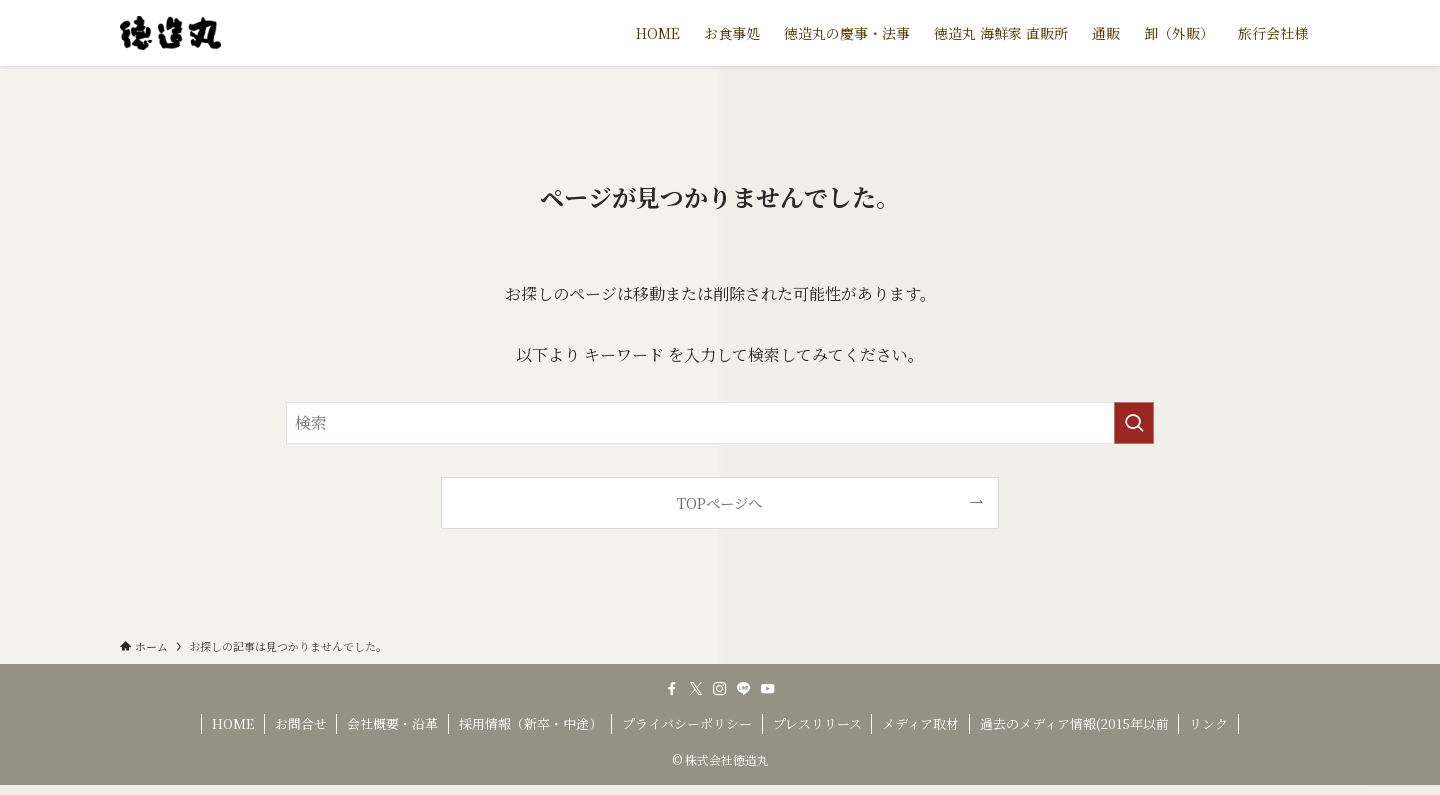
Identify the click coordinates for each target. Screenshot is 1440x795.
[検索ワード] (720, 423)
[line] (744, 689)
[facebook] (672, 689)
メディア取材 (920, 723)
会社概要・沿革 (392, 723)
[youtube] (768, 689)
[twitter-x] (696, 689)
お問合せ (301, 723)
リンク (1208, 723)
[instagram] (720, 689)
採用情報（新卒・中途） (530, 723)
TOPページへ (719, 502)
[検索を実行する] (1134, 423)
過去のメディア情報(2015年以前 (1074, 723)
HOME (233, 723)
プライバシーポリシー (687, 723)
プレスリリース (817, 723)
